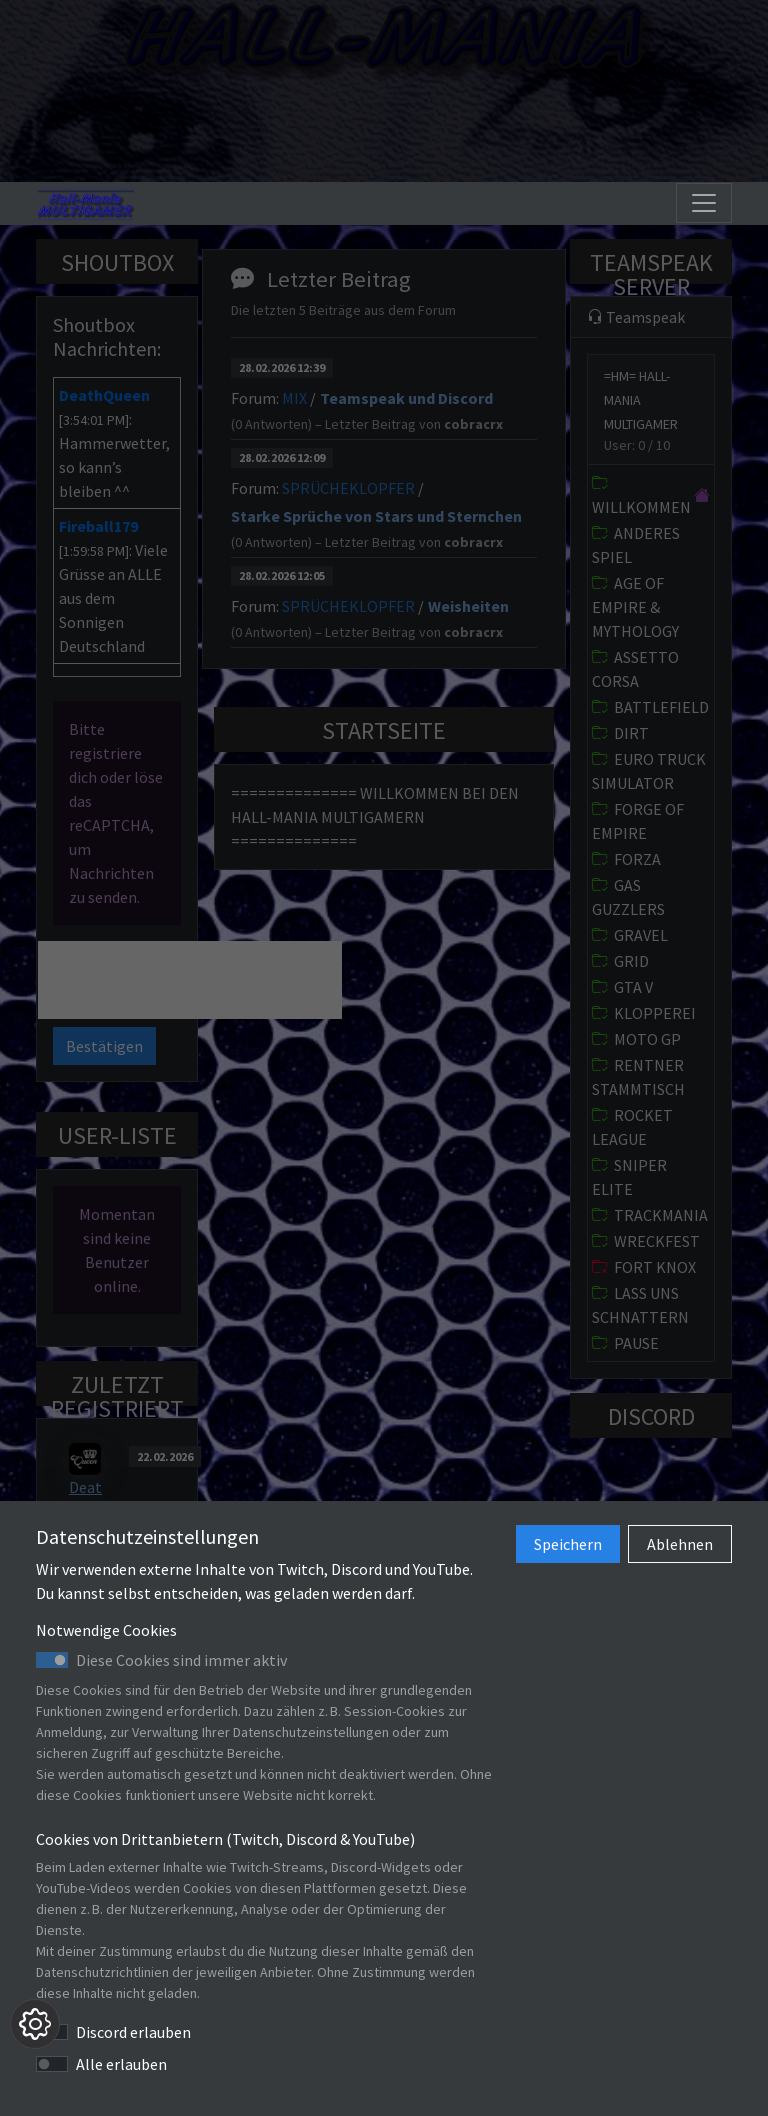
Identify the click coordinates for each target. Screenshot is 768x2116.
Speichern (568, 1544)
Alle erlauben (121, 2064)
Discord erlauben (133, 2032)
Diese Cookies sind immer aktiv (181, 1660)
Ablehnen (680, 1544)
